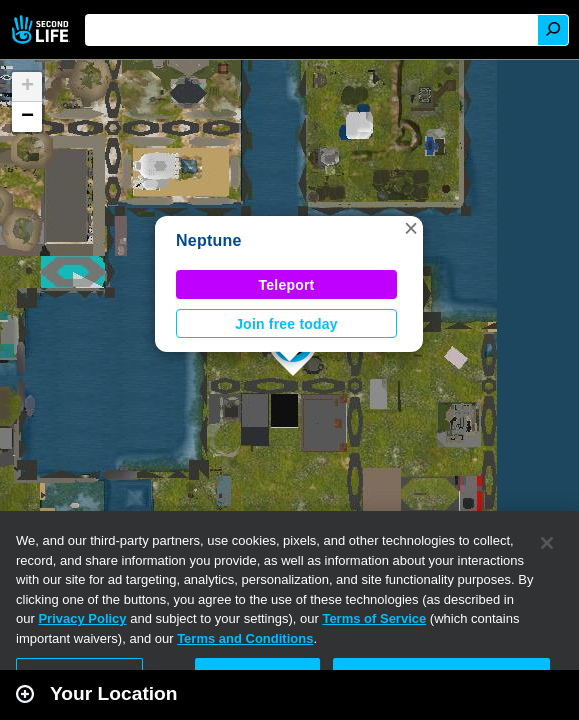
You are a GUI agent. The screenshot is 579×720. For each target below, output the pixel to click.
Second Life (42, 29)
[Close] (547, 543)
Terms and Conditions (245, 638)
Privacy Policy (82, 618)
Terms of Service (374, 618)
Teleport (287, 285)
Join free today (286, 324)
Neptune (209, 240)
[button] (411, 228)
